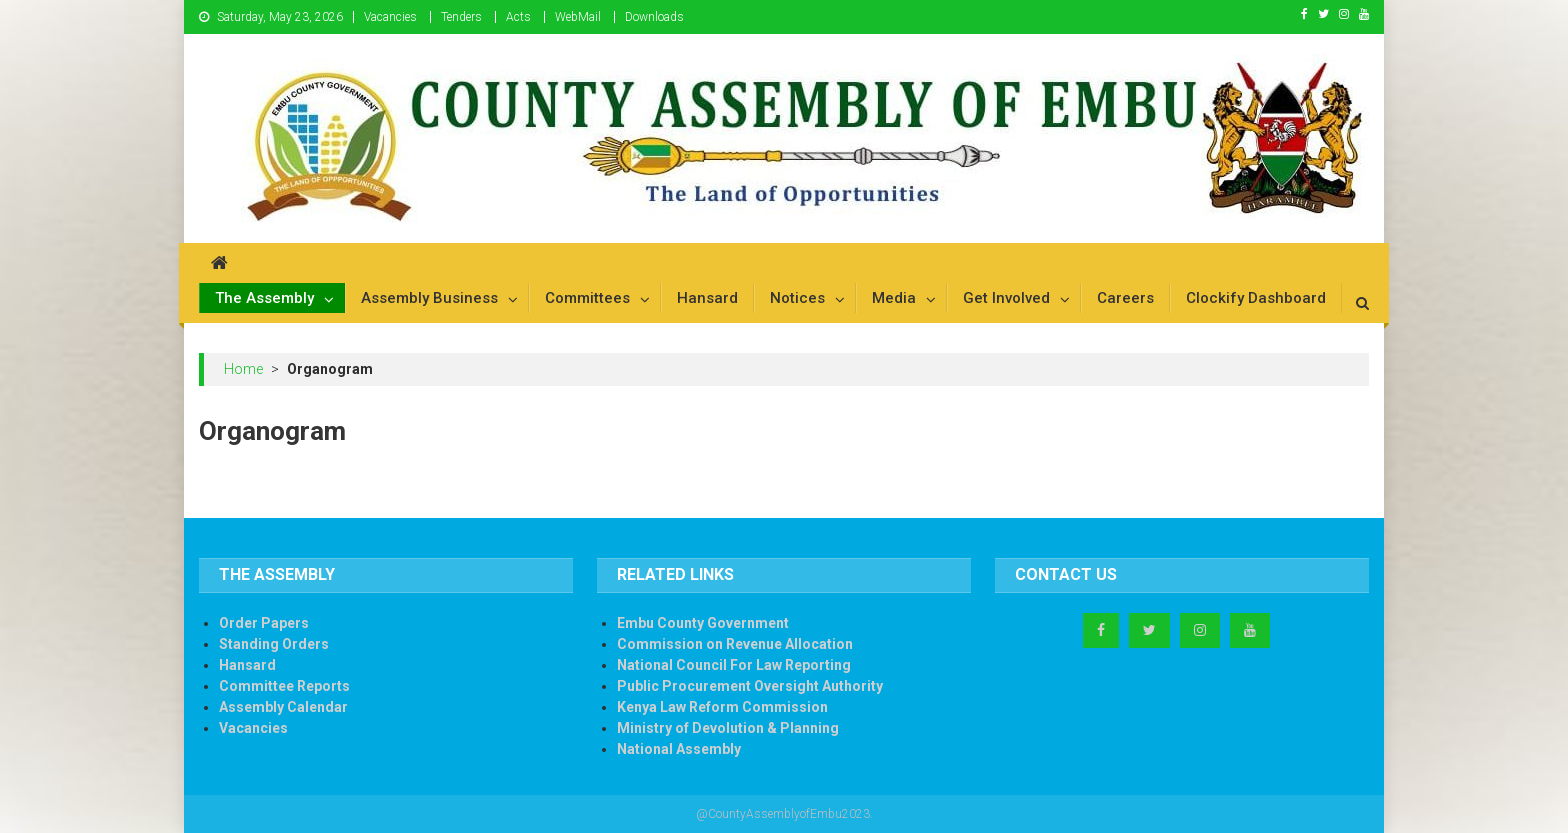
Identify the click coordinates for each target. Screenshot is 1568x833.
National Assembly (679, 749)
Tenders (461, 17)
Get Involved (1006, 298)
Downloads (654, 17)
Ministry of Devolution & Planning (728, 728)
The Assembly (264, 298)
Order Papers (264, 623)
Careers (1125, 298)
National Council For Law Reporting (734, 665)
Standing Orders (274, 644)
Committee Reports (284, 686)
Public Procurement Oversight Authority (750, 686)
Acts (518, 17)
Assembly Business (429, 298)
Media (894, 298)
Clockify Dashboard (1256, 298)
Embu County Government (703, 623)
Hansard (707, 298)
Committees (587, 298)
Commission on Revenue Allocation (735, 644)
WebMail (578, 17)
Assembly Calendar (283, 707)
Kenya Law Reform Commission (722, 707)
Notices (797, 298)
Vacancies (390, 17)
